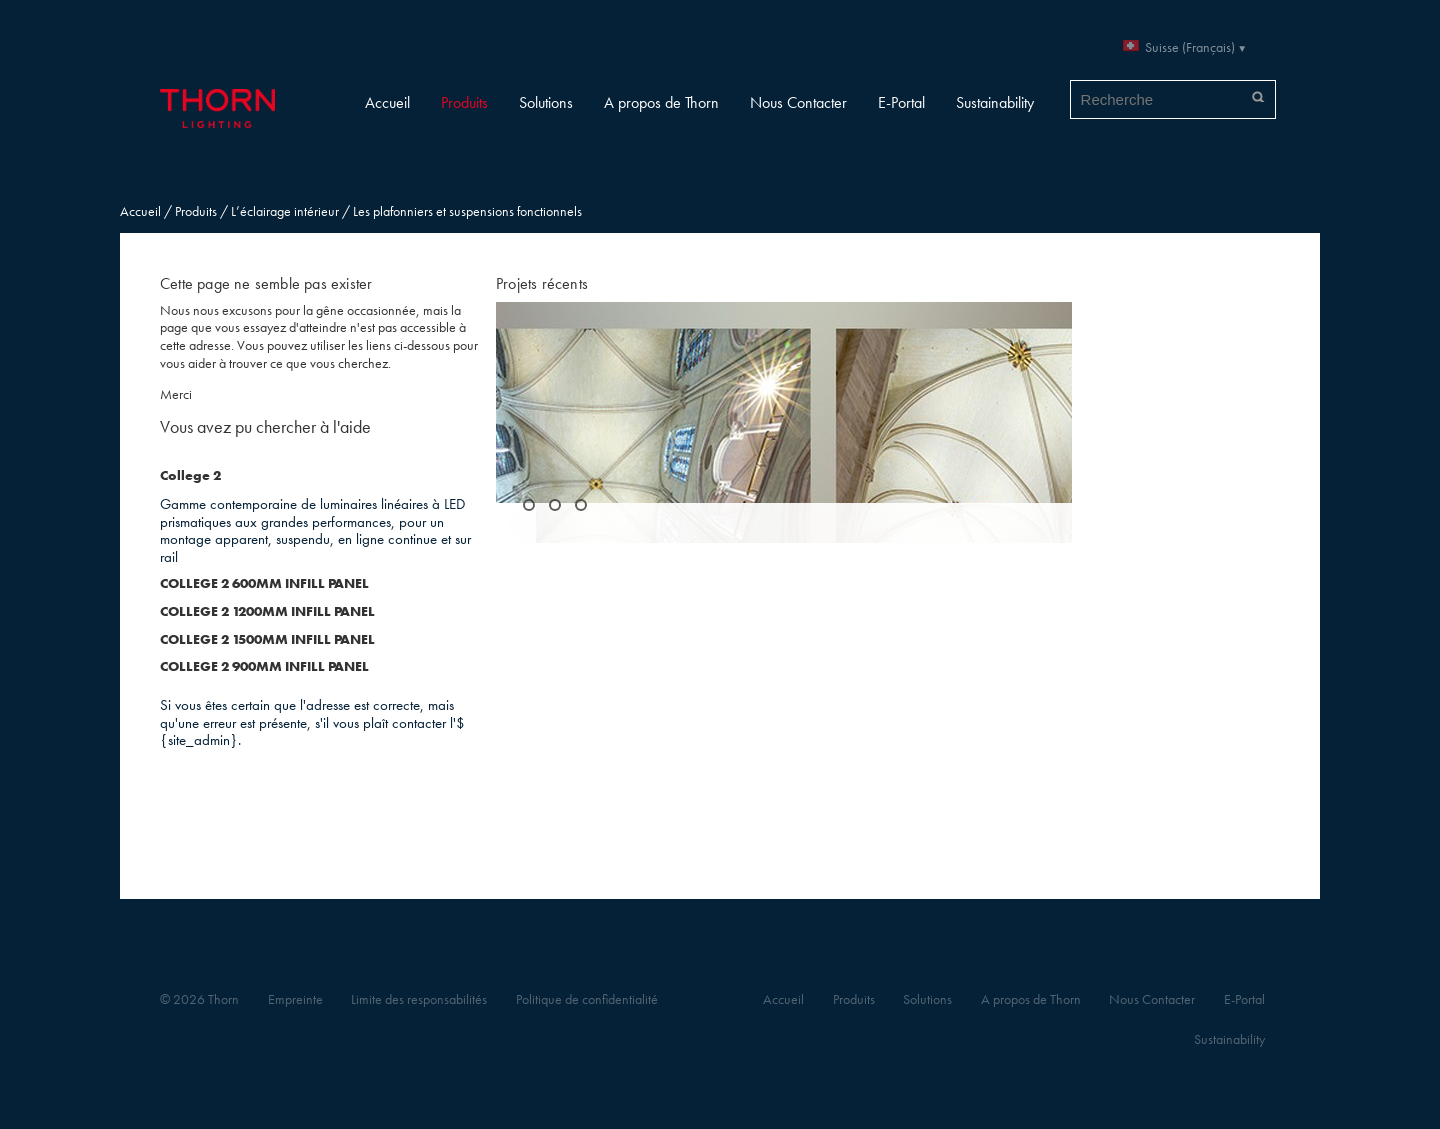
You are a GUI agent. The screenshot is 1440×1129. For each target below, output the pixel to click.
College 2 (190, 475)
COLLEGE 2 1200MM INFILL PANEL (267, 611)
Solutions (546, 102)
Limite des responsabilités (419, 999)
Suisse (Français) (1190, 47)
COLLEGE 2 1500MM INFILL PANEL (267, 639)
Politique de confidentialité (587, 999)
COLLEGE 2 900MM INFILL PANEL (264, 666)
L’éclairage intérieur (285, 211)
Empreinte (295, 999)
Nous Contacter (798, 102)
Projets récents (542, 283)
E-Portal (901, 102)
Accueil (387, 102)
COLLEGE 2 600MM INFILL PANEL (264, 583)
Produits (464, 102)
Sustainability (995, 102)
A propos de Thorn (661, 102)
